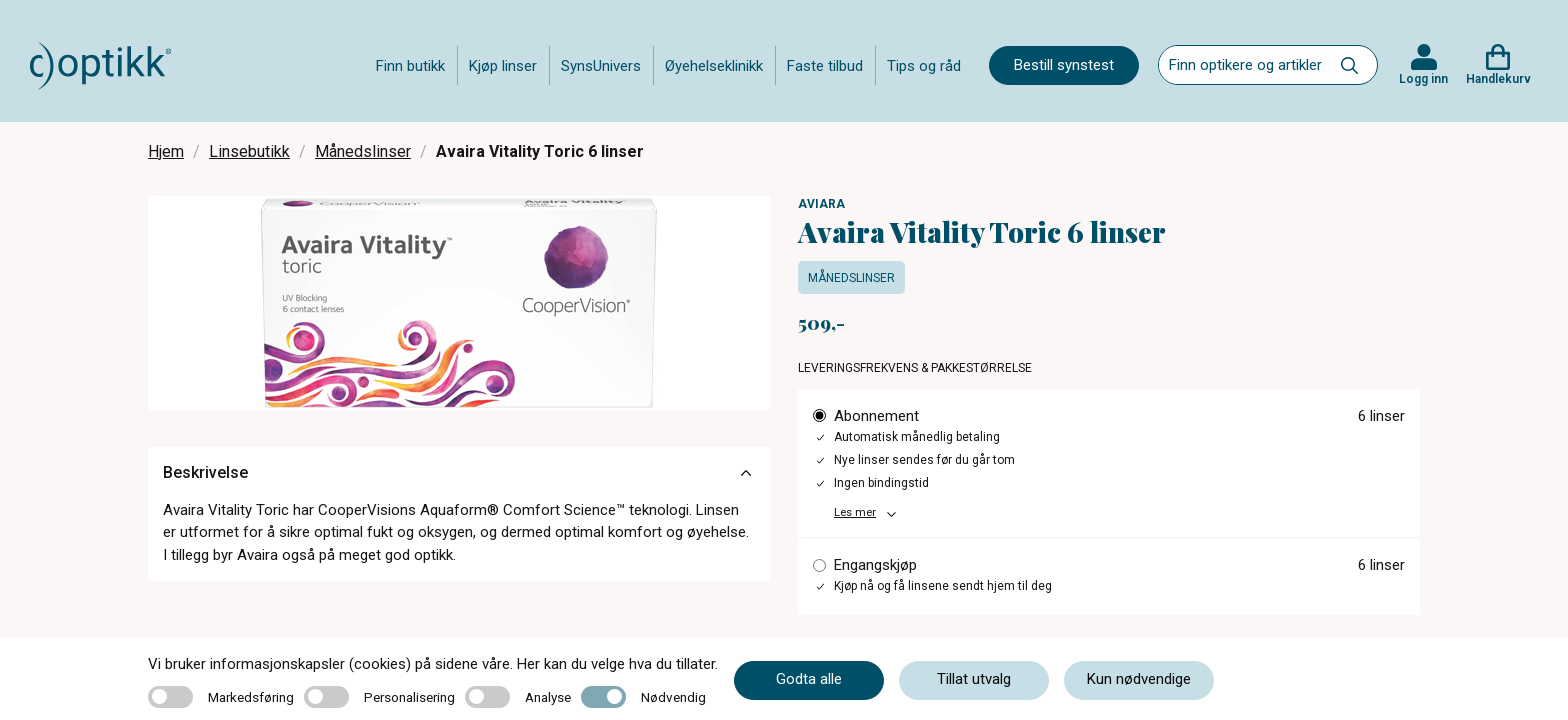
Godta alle (809, 679)
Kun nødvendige (1139, 679)
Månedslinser (363, 151)
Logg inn (1423, 79)
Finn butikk (410, 66)
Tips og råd (924, 66)
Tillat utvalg (974, 679)
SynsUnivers (601, 66)
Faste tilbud (825, 66)
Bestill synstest (1064, 65)
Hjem (166, 151)
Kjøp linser (503, 66)
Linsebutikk (249, 151)
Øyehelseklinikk (714, 66)
